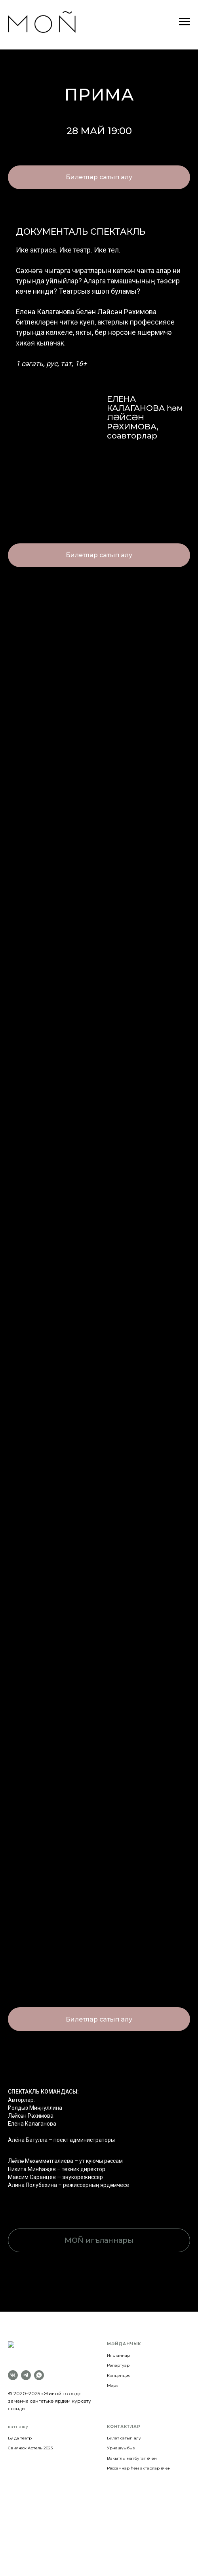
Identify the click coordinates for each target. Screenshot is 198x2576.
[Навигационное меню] (184, 22)
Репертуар (118, 2365)
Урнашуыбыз (121, 2438)
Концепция (119, 2375)
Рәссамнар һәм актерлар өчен (139, 2458)
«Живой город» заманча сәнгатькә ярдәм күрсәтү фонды (49, 2390)
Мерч (112, 2385)
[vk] (13, 2365)
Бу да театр (20, 2428)
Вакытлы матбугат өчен (132, 2448)
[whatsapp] (39, 2365)
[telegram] (26, 2365)
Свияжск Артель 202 (29, 2438)
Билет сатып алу (124, 2428)
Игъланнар (118, 2355)
